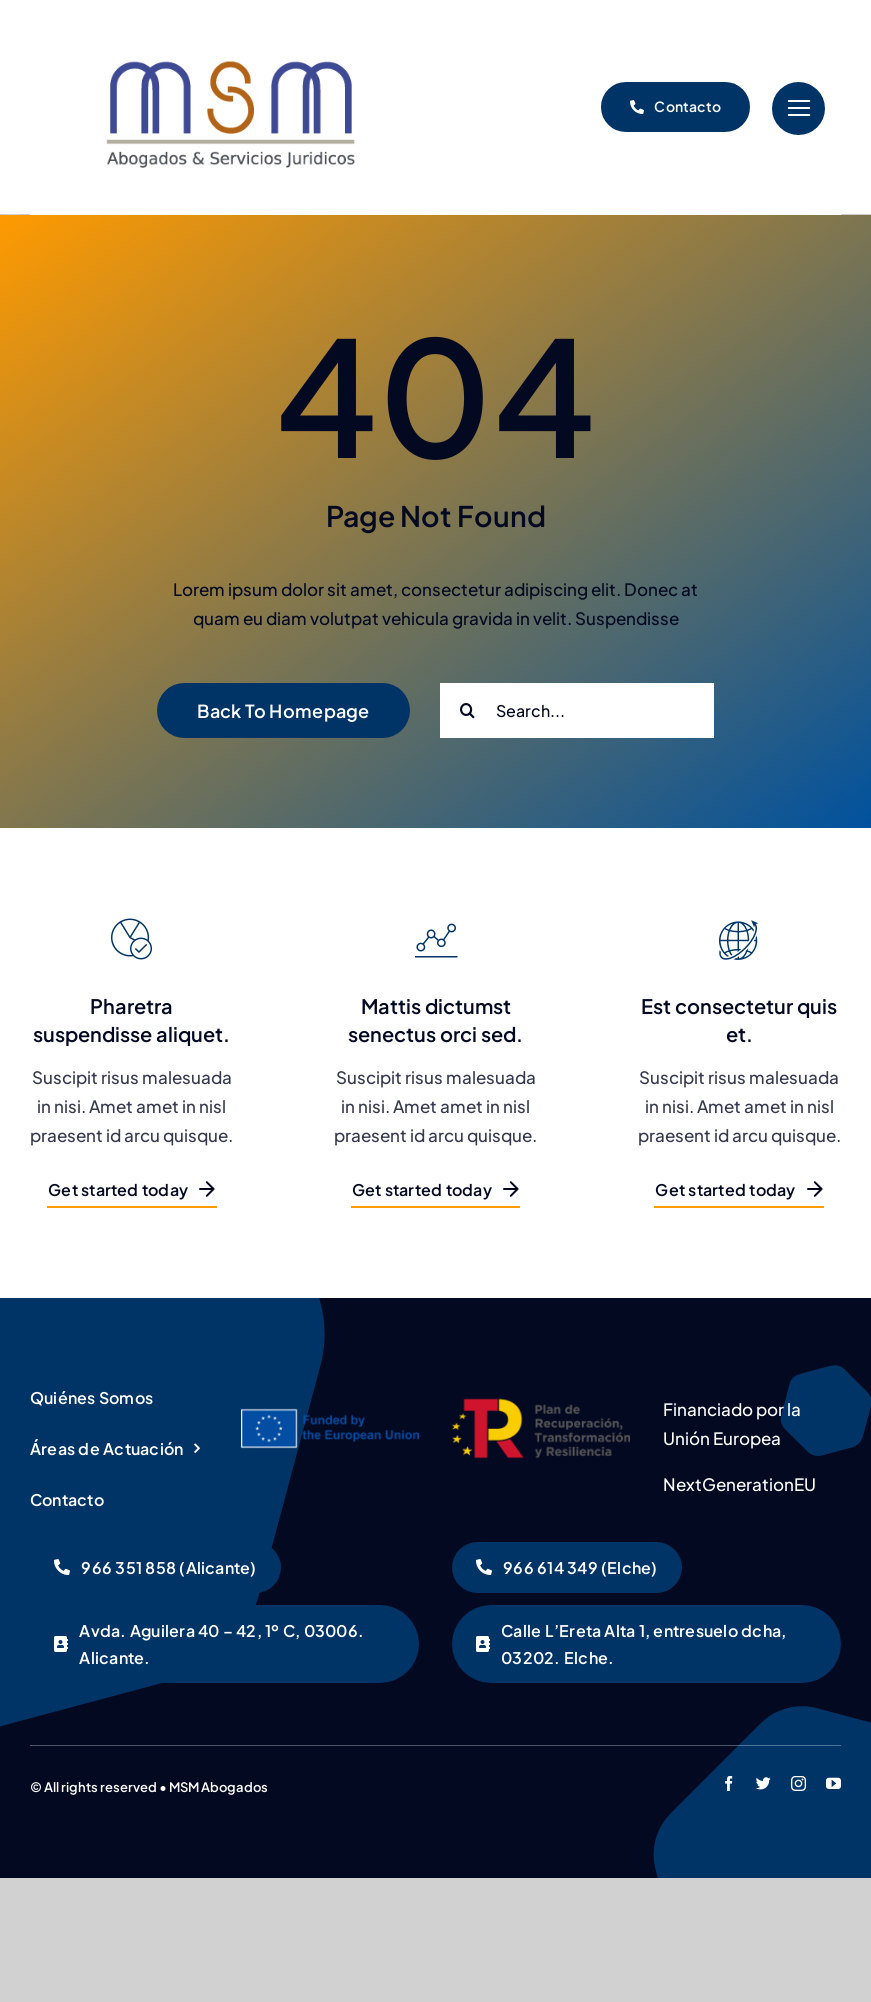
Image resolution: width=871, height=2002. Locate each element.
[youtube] (833, 1783)
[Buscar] (467, 710)
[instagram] (798, 1783)
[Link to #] (798, 108)
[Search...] (577, 710)
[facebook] (728, 1783)
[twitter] (763, 1783)
